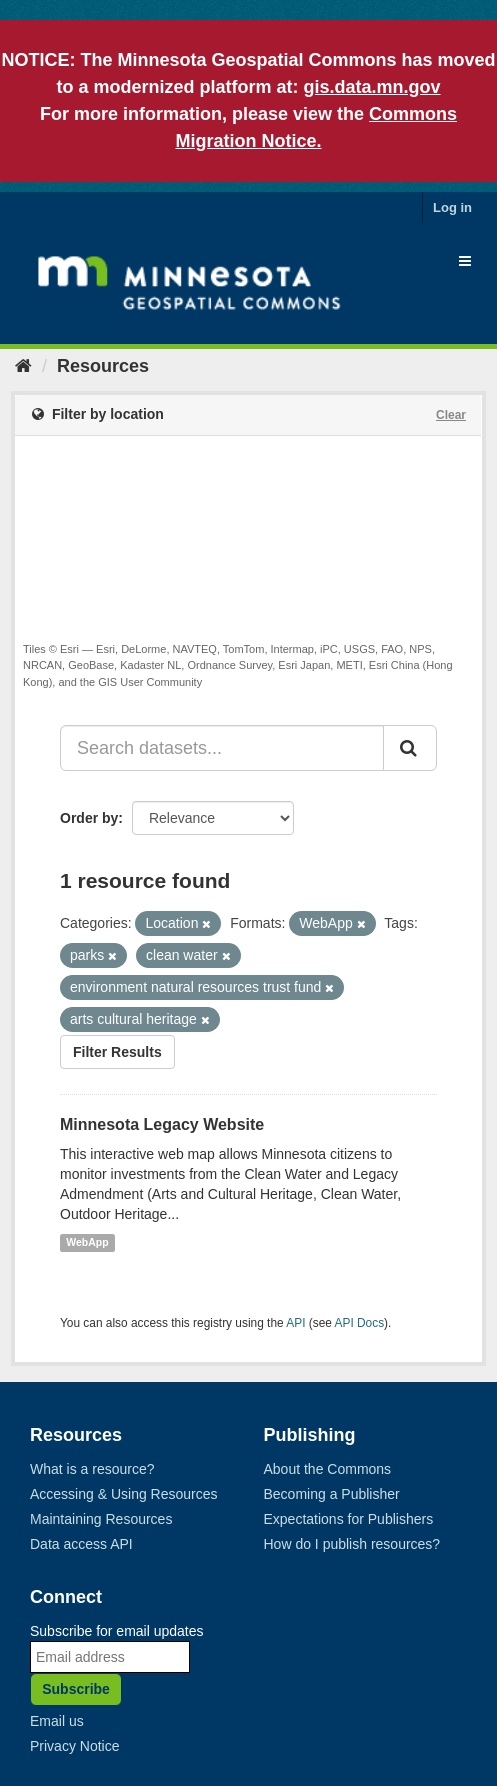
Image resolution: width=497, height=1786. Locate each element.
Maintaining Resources (101, 1519)
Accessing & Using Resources (124, 1494)
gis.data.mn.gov (372, 87)
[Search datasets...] (222, 748)
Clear (451, 415)
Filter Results (117, 1052)
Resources (103, 366)
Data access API (81, 1544)
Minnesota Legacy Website (162, 1124)
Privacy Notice (74, 1746)
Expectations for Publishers (349, 1519)
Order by (89, 818)
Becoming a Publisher (332, 1494)
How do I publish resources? (352, 1544)
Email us (57, 1721)
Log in (452, 207)
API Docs (360, 1323)
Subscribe (76, 1689)
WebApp (87, 1243)
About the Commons (328, 1469)
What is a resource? (92, 1469)
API (295, 1323)
